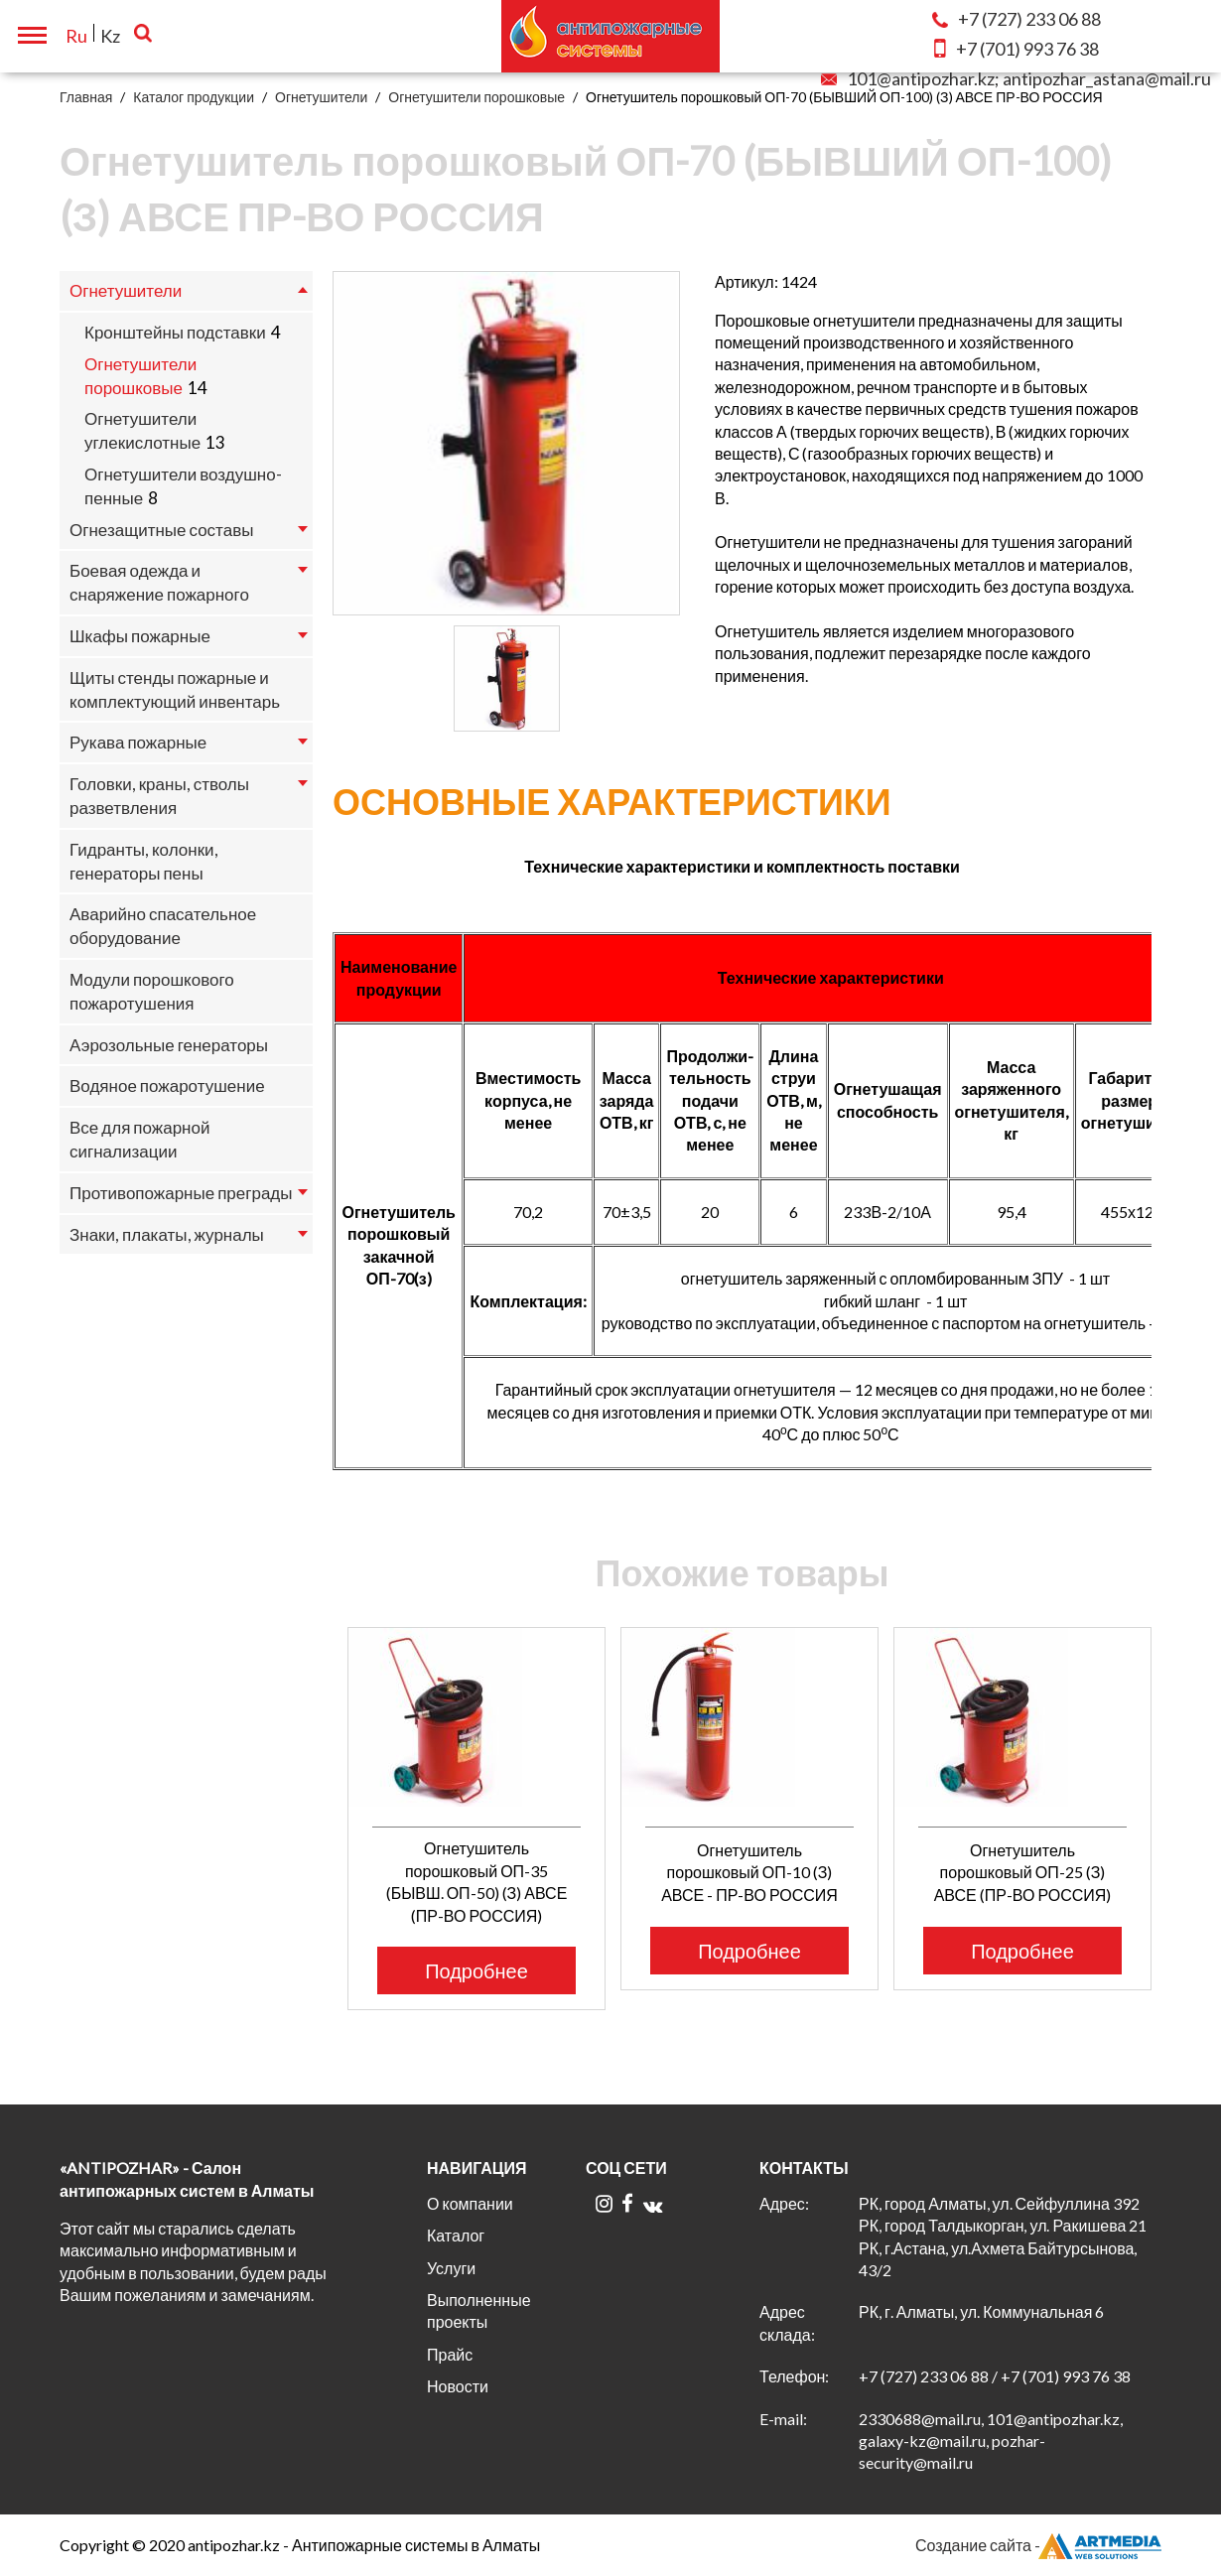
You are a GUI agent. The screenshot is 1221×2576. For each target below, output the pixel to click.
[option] (506, 443)
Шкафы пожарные (139, 635)
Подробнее (476, 1970)
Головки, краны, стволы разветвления (159, 795)
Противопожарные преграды (181, 1192)
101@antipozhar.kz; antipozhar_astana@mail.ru (1016, 78)
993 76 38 (1016, 49)
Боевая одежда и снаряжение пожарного (159, 582)
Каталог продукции (193, 96)
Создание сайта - (1038, 2545)
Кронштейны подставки (175, 332)
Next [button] (1173, 1776)
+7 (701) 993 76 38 (1066, 2376)
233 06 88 (1016, 19)
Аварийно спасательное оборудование (162, 925)
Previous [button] (320, 1776)
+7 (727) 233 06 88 (924, 2376)
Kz (110, 36)
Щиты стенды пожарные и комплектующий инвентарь (174, 689)
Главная (86, 96)
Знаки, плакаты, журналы (166, 1234)
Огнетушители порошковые (476, 96)
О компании (470, 2203)
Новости (457, 2385)
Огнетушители (321, 96)
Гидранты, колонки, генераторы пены (143, 861)
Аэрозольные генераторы (168, 1044)
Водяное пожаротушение (167, 1085)
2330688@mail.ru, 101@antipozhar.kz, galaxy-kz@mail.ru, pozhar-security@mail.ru (991, 2441)
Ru (76, 36)
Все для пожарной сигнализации (139, 1139)
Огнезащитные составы (161, 529)
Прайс (450, 2354)
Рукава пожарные (137, 742)
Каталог (455, 2235)
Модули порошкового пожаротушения (151, 991)
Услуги (451, 2267)
